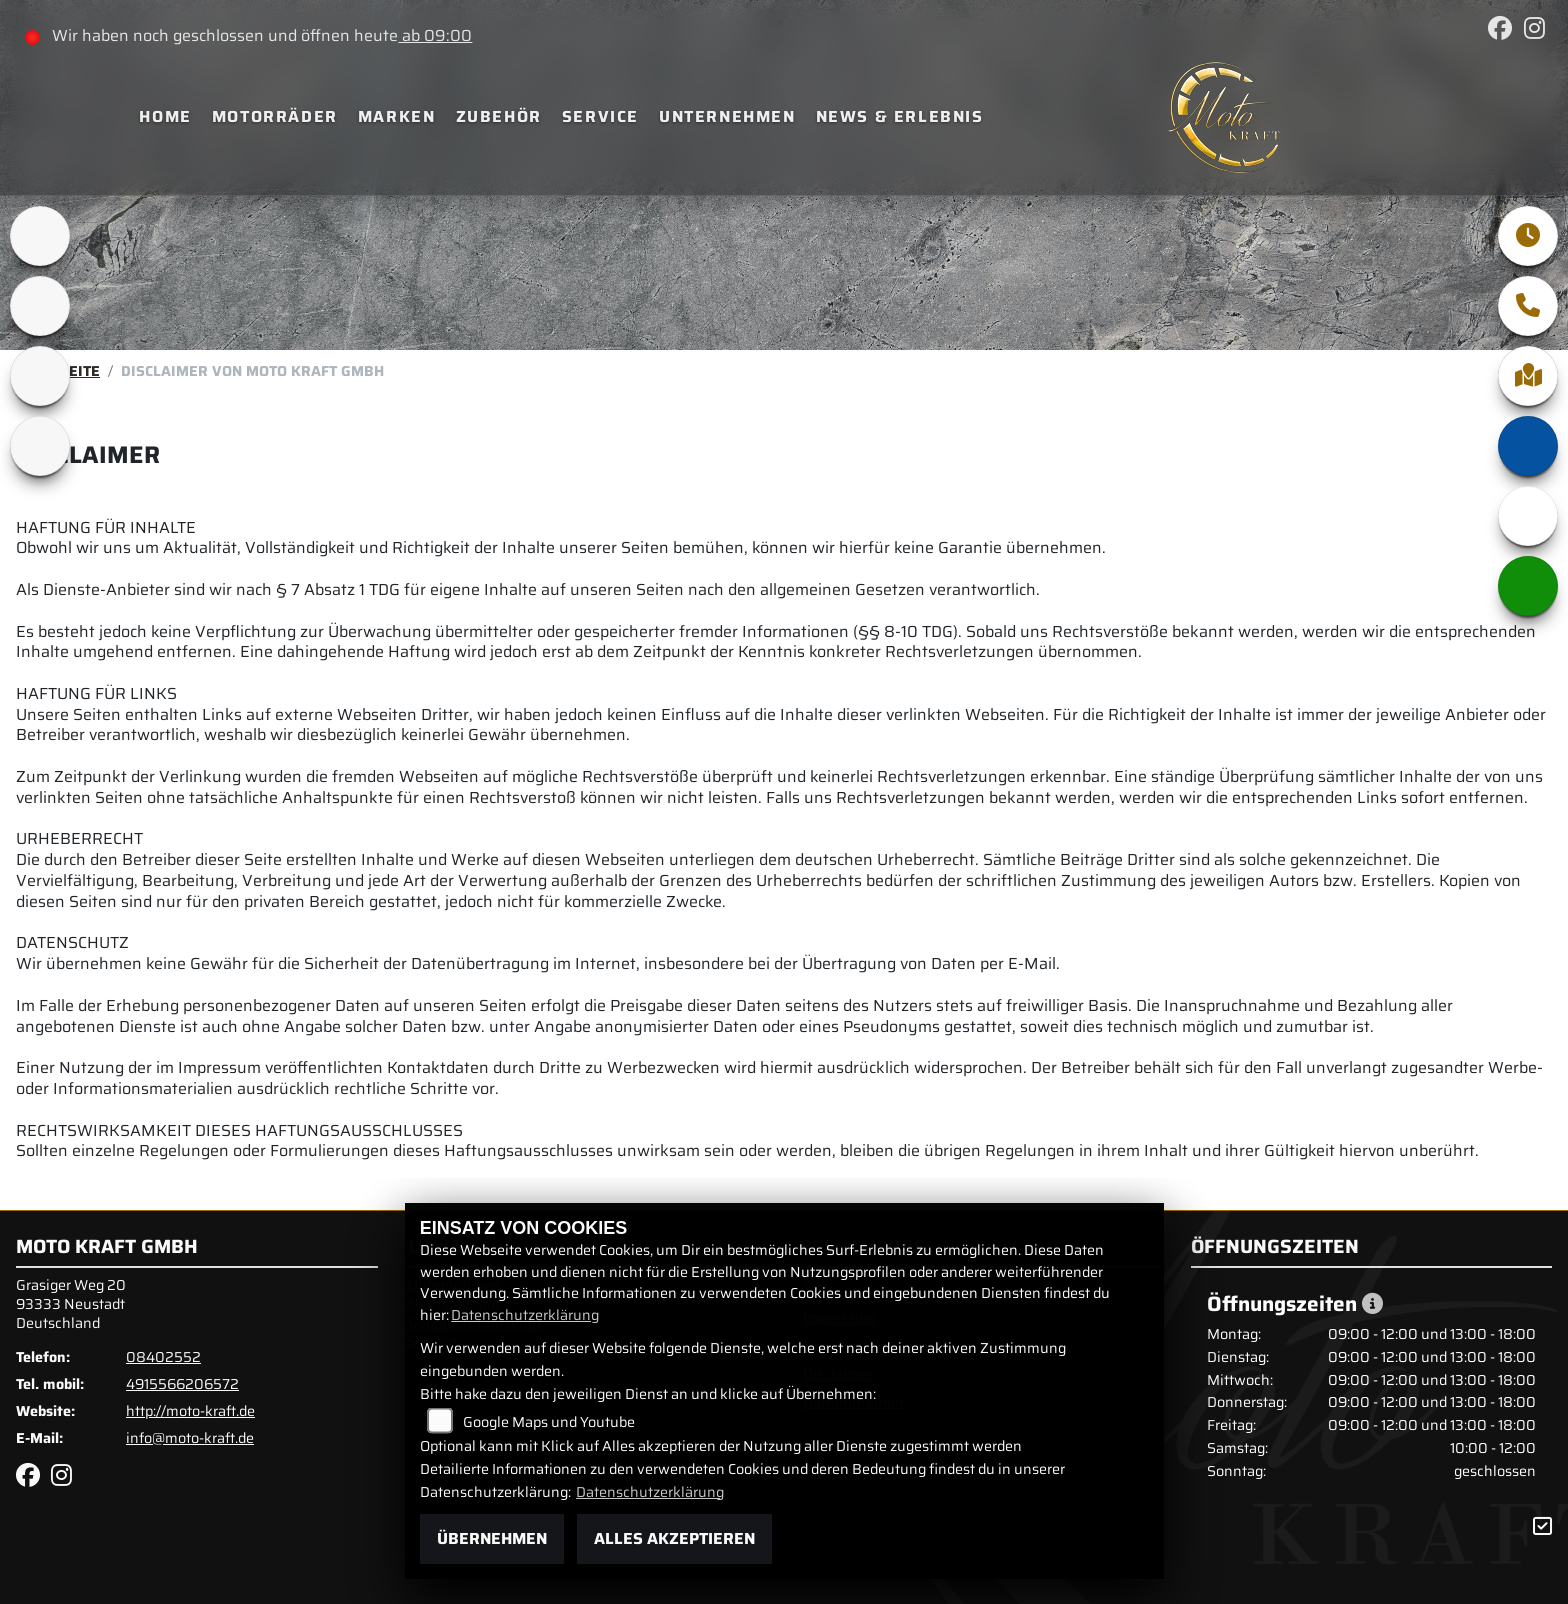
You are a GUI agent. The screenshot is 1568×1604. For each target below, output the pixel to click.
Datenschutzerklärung (525, 1315)
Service (600, 116)
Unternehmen (727, 116)
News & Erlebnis (900, 116)
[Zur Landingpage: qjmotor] (40, 376)
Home (165, 116)
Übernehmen (492, 1538)
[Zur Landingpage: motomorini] (40, 446)
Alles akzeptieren (674, 1538)
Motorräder (275, 116)
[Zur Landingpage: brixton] (40, 236)
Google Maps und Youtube (549, 1422)
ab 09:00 (435, 35)
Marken (397, 116)
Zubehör (499, 116)
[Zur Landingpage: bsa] (40, 306)
